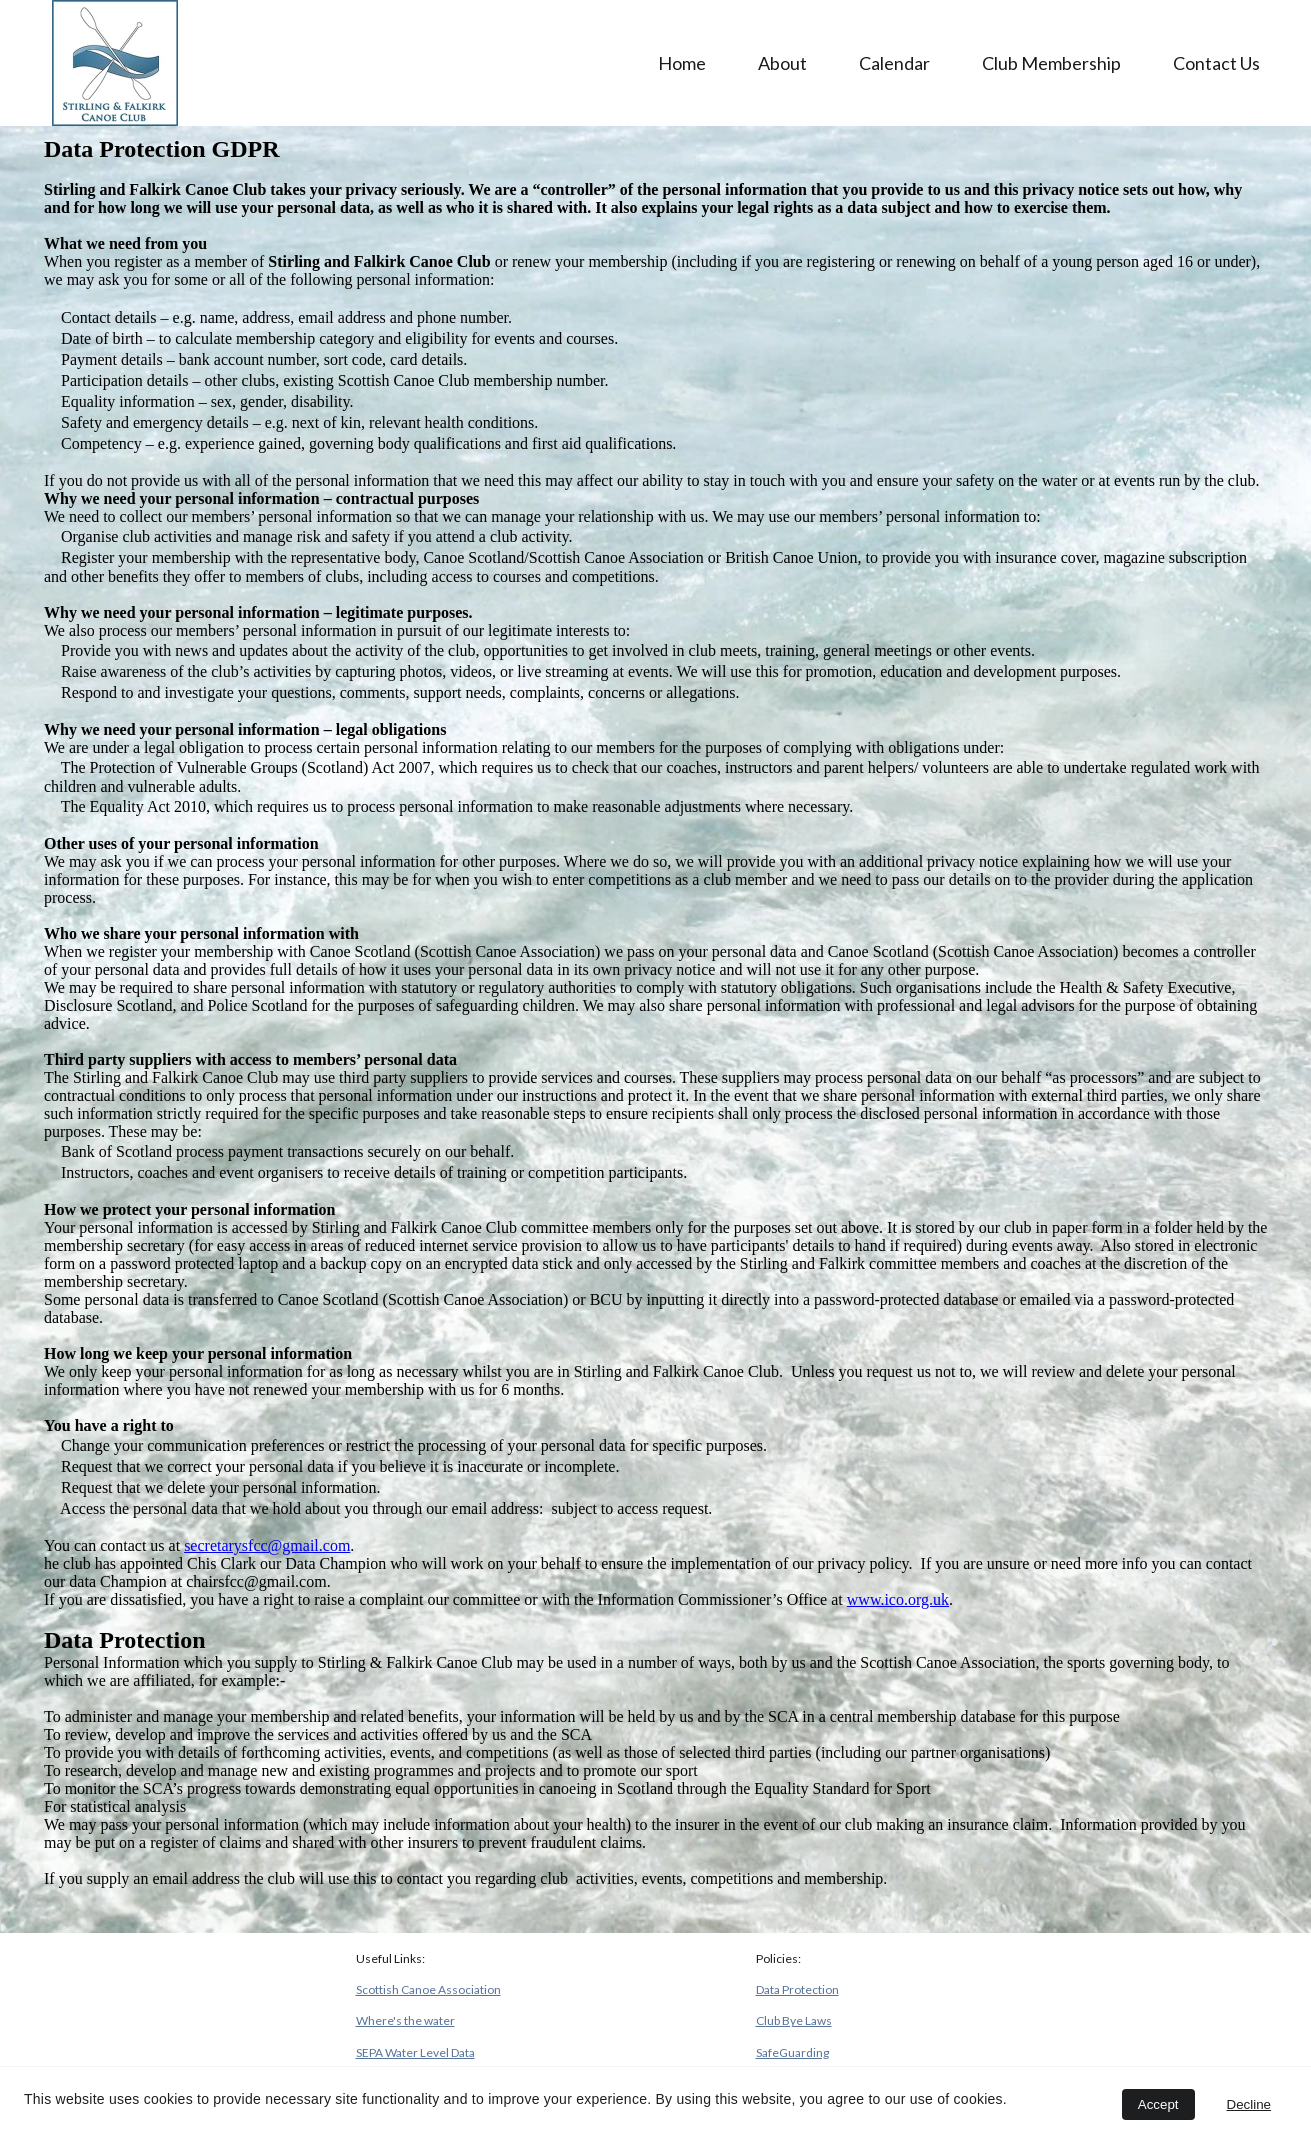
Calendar (894, 63)
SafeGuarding (792, 2052)
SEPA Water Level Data (415, 2052)
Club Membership (1051, 63)
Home (682, 63)
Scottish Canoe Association (428, 1989)
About (782, 63)
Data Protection (797, 1989)
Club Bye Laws (794, 2020)
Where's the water (405, 2020)
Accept (1158, 2104)
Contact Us (1216, 63)
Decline (1249, 2104)
